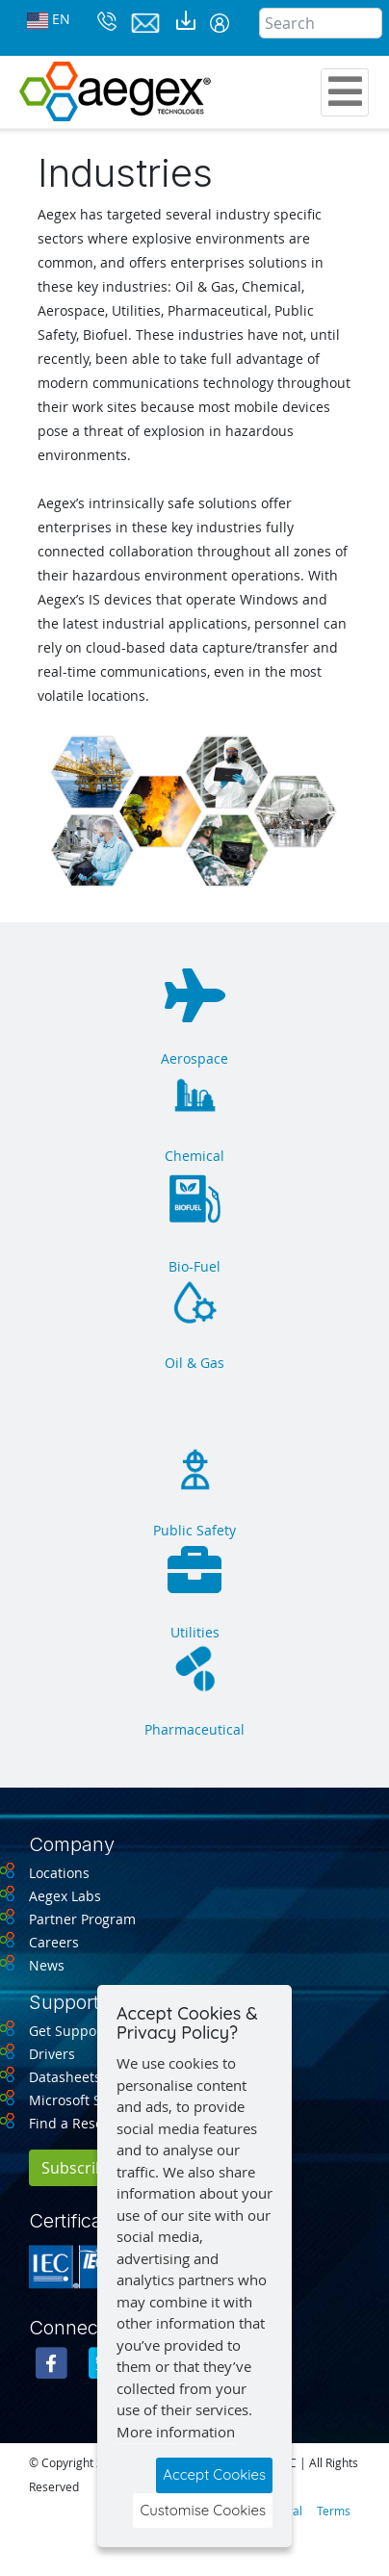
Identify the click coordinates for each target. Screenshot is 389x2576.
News (47, 1965)
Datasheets (65, 2077)
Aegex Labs (65, 1896)
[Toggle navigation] (345, 92)
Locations (59, 1873)
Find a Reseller (76, 2123)
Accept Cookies (214, 2474)
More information (176, 2431)
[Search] (320, 23)
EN (48, 20)
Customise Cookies (203, 2510)
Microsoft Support (87, 2100)
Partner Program (82, 1919)
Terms (333, 2510)
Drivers (52, 2054)
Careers (54, 1942)
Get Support (68, 2031)
